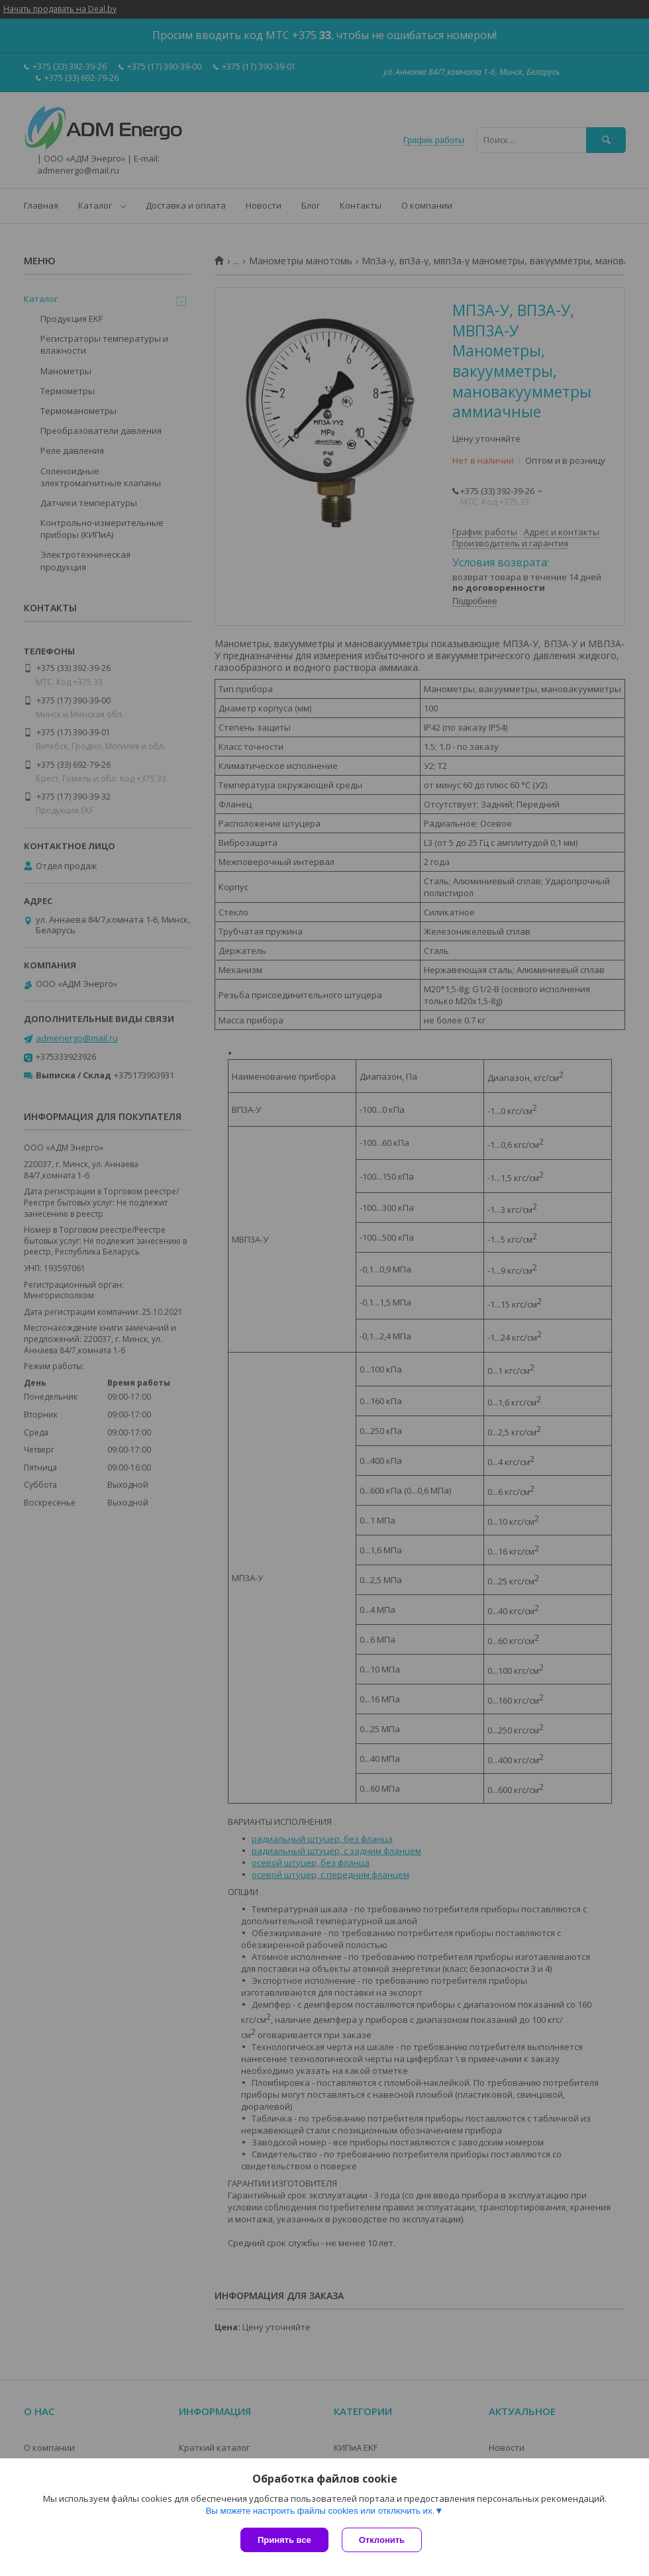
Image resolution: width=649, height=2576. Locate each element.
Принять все (284, 2540)
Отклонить (382, 2540)
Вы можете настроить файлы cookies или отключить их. (319, 2511)
